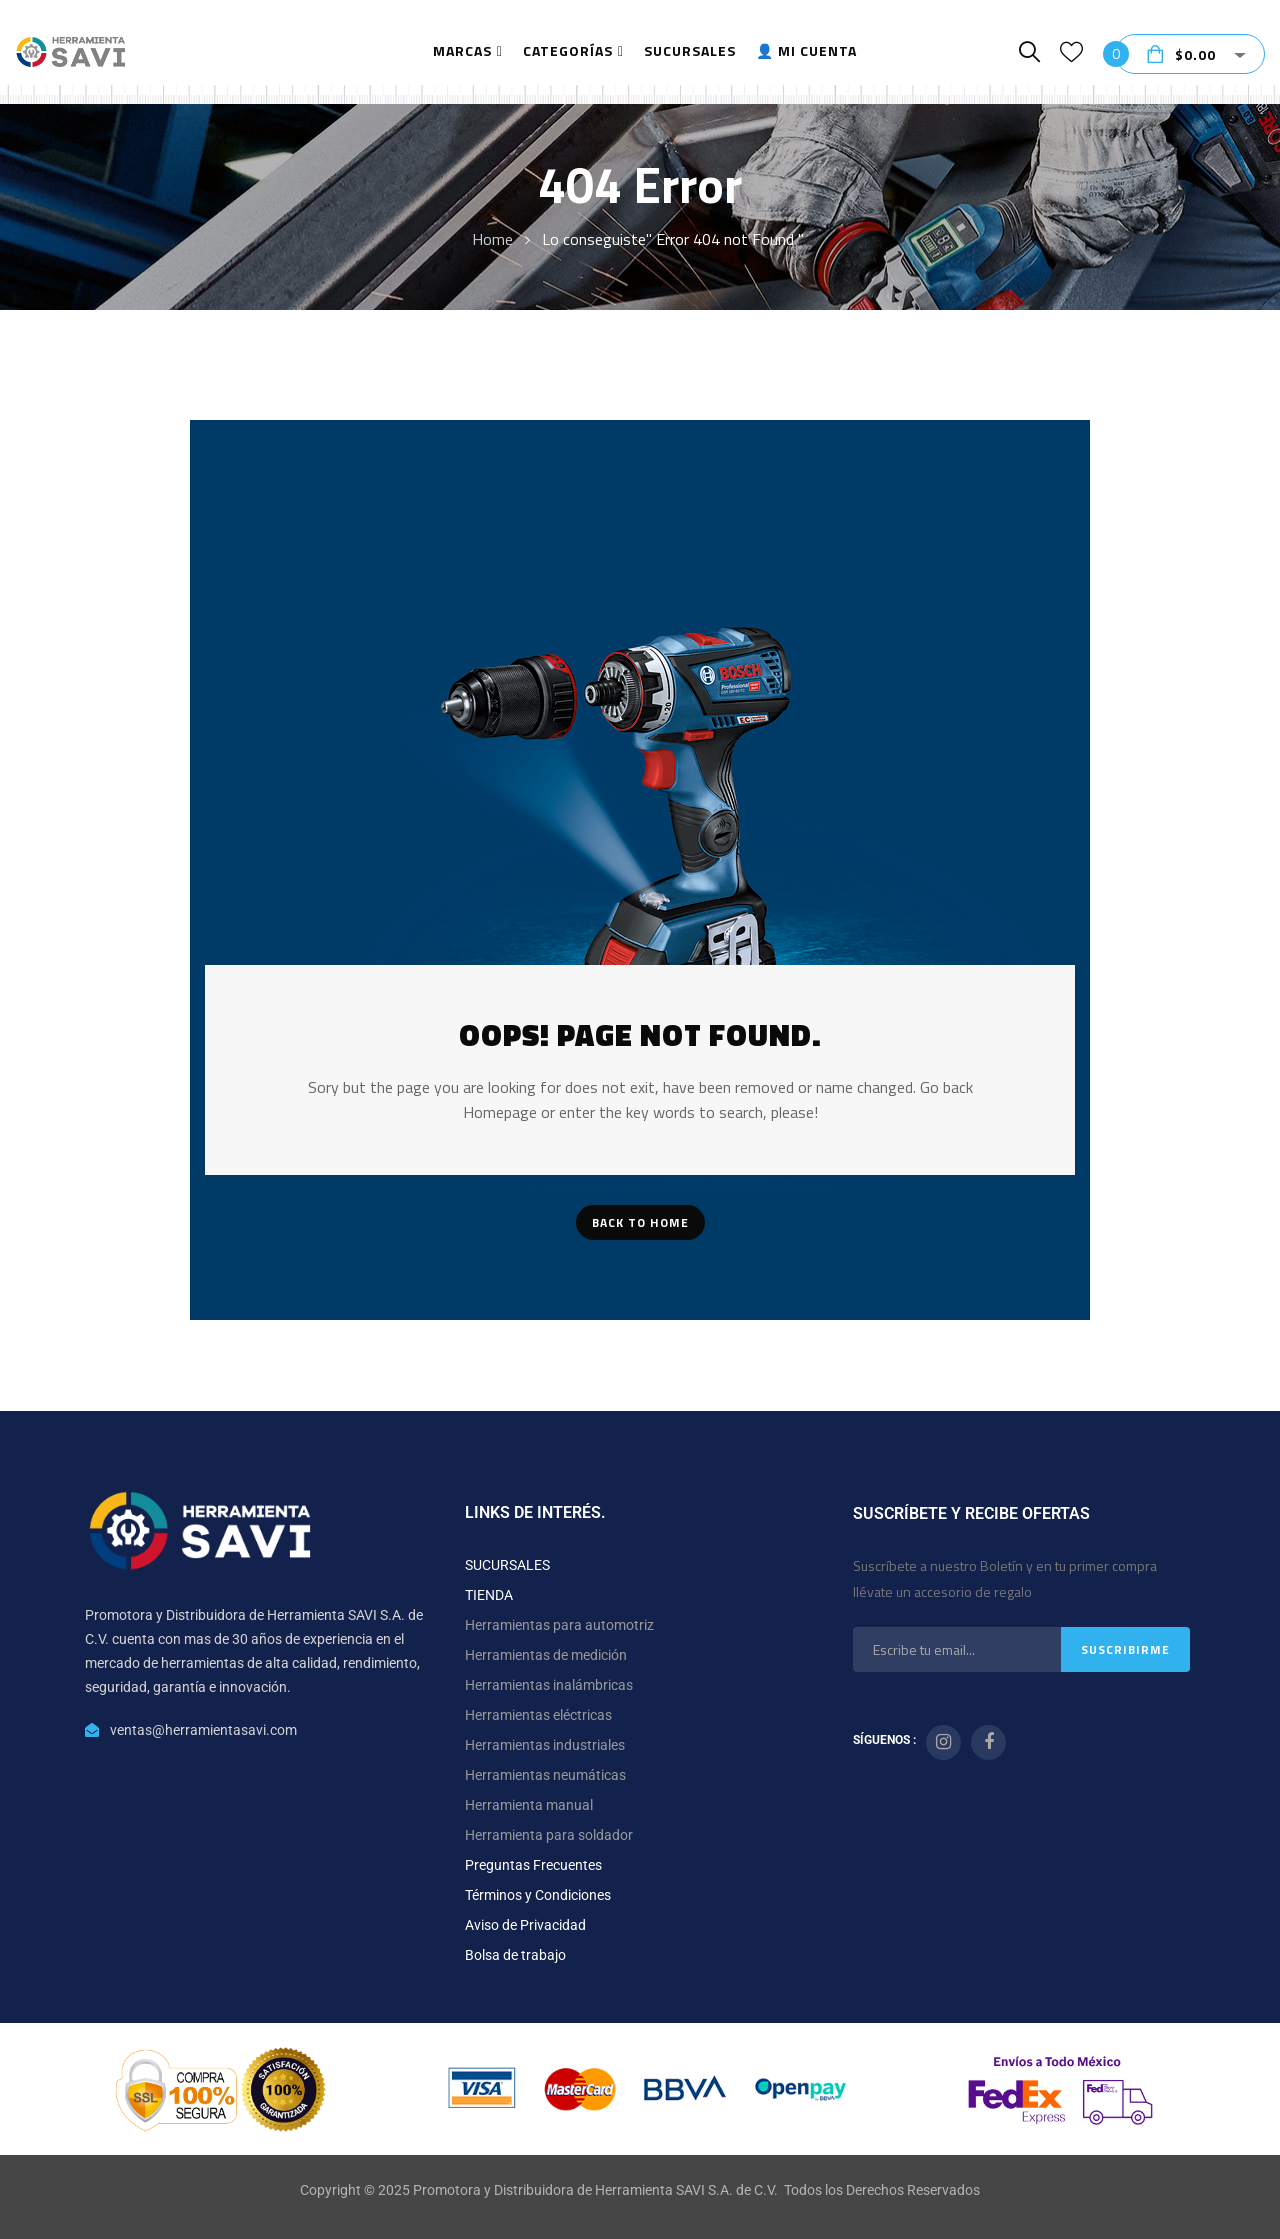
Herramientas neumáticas (545, 1775)
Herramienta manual (529, 1805)
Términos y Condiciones (538, 1895)
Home (492, 239)
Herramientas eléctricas (538, 1715)
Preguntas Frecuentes (533, 1865)
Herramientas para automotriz (559, 1625)
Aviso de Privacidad (525, 1925)
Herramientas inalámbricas (549, 1685)
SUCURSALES (507, 1565)
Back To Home (640, 1222)
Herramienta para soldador (549, 1835)
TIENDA (489, 1595)
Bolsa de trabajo (515, 1955)
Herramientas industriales (545, 1745)
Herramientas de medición (546, 1655)
